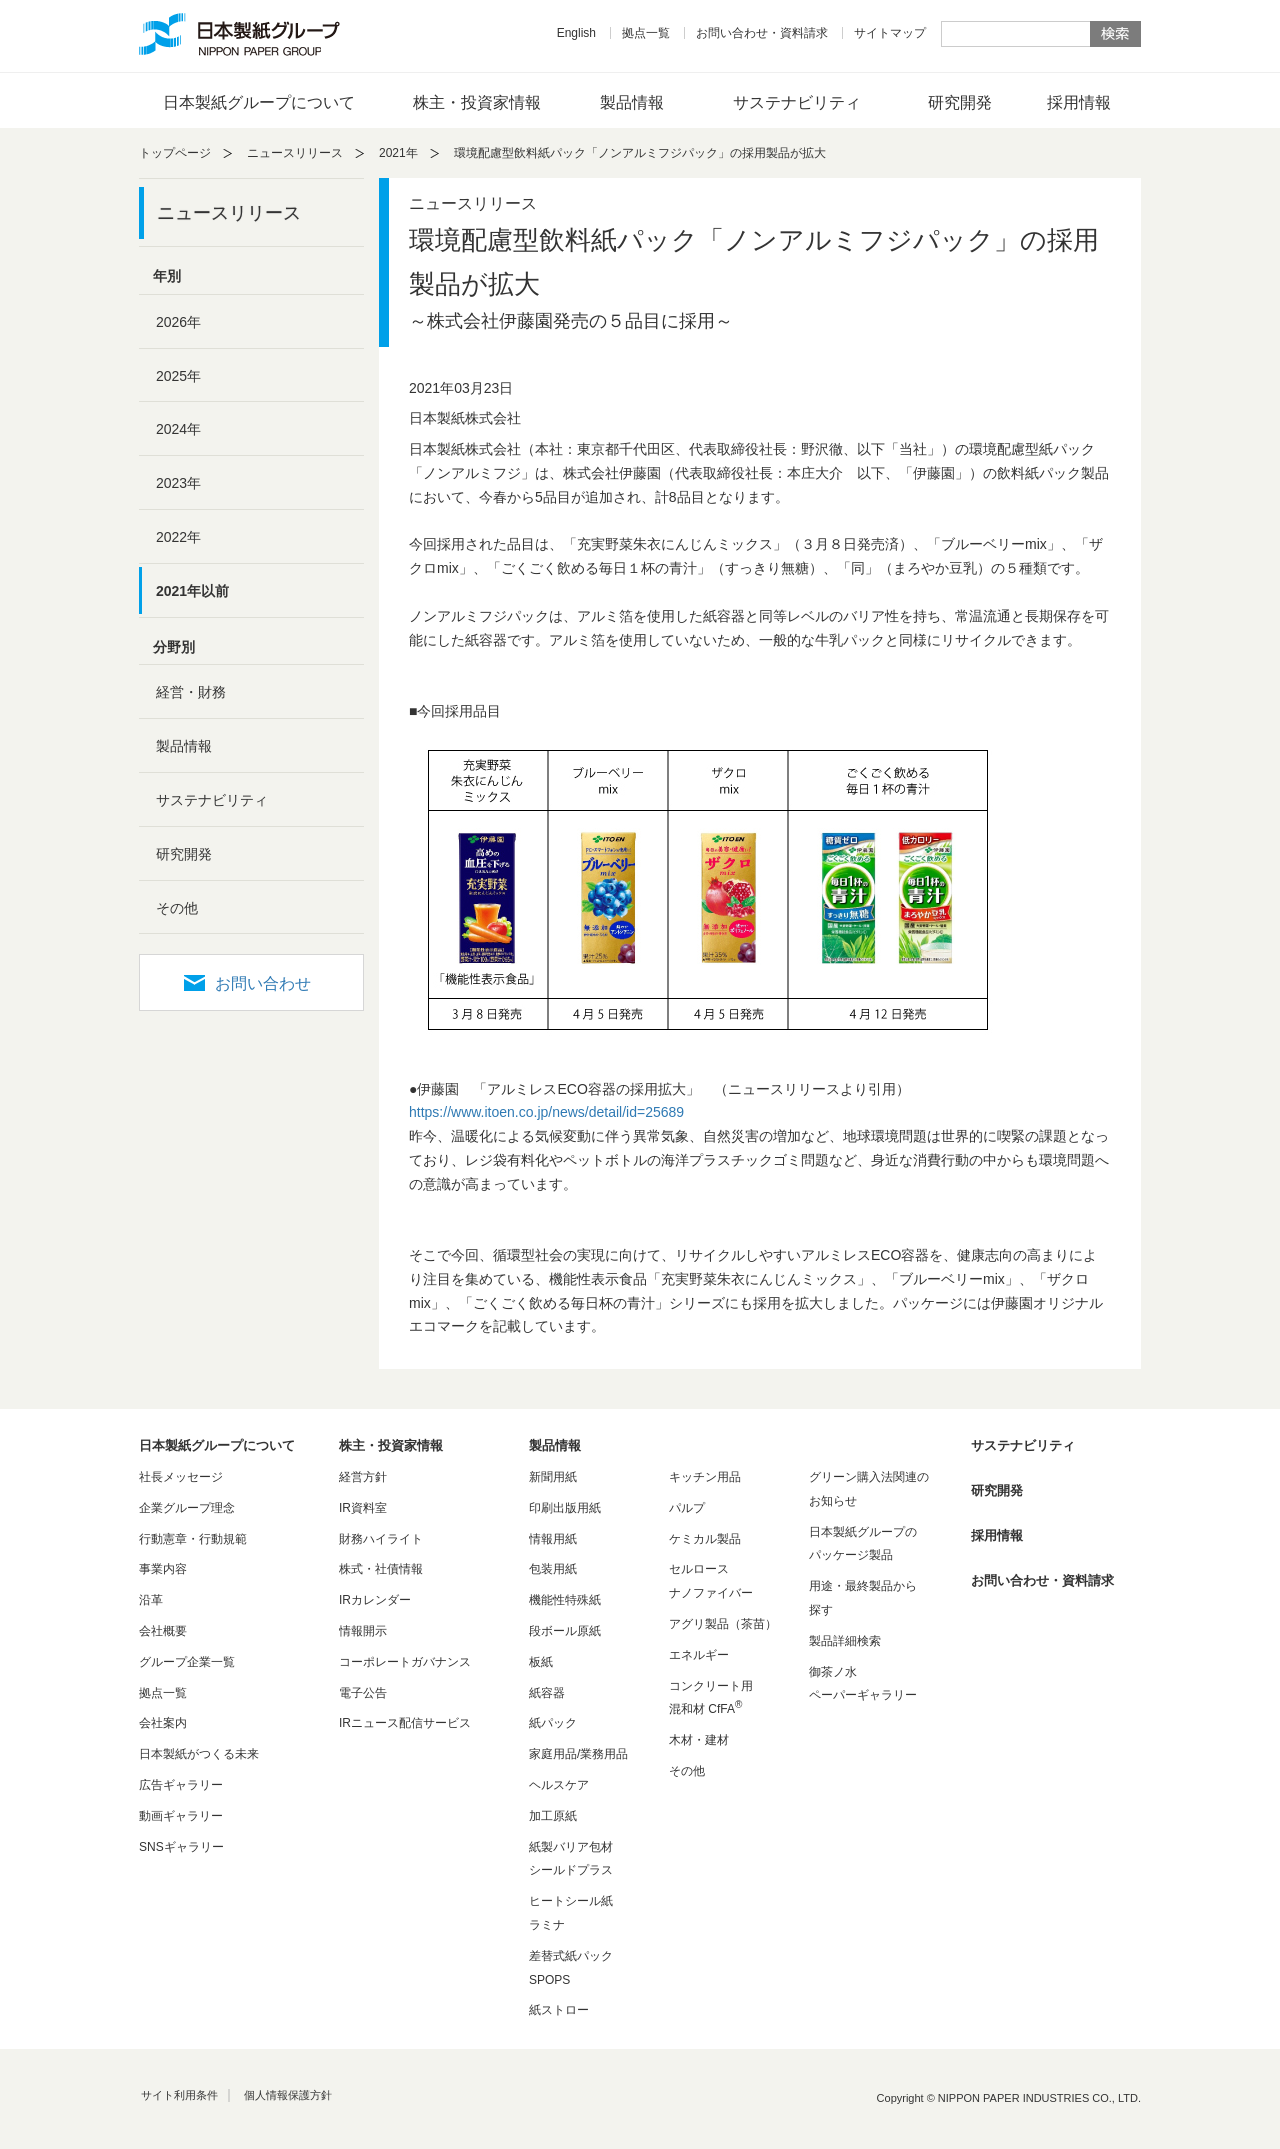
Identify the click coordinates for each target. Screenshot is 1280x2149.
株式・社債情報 (381, 1569)
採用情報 (1079, 102)
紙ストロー (559, 2010)
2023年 (178, 483)
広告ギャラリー (181, 1785)
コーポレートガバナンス (405, 1662)
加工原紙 (553, 1816)
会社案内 (163, 1723)
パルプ (687, 1508)
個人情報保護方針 (288, 2095)
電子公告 (363, 1693)
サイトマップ (890, 33)
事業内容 (163, 1569)
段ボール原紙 (565, 1631)
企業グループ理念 (187, 1508)
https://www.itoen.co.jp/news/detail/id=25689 (546, 1112)
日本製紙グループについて (259, 102)
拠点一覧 (646, 33)
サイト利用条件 (179, 2095)
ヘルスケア (559, 1785)
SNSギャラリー (181, 1847)
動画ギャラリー (181, 1816)
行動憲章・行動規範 (193, 1539)
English (576, 33)
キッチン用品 (705, 1477)
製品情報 (632, 102)
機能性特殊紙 (565, 1600)
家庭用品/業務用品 (578, 1754)
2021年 (398, 153)
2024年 (178, 429)
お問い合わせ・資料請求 (762, 33)
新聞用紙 (553, 1477)
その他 (177, 908)
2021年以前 (192, 591)
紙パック (553, 1723)
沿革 (151, 1600)
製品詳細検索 (845, 1641)
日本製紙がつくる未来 (199, 1754)
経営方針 (363, 1477)
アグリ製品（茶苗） (723, 1624)
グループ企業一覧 (187, 1662)
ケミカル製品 (705, 1539)
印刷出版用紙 (565, 1508)
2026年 (178, 322)
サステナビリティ (797, 102)
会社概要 (163, 1631)
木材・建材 (699, 1740)
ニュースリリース (295, 153)
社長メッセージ (181, 1477)
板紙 (541, 1662)
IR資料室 (363, 1508)
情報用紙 (553, 1539)
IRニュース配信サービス (405, 1723)
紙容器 (547, 1693)
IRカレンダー (375, 1600)
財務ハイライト (381, 1539)
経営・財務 (191, 692)
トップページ (175, 153)
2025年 (178, 376)
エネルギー (699, 1655)
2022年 (178, 537)
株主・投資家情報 (477, 102)
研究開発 (960, 102)
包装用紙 (553, 1569)
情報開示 (363, 1631)
